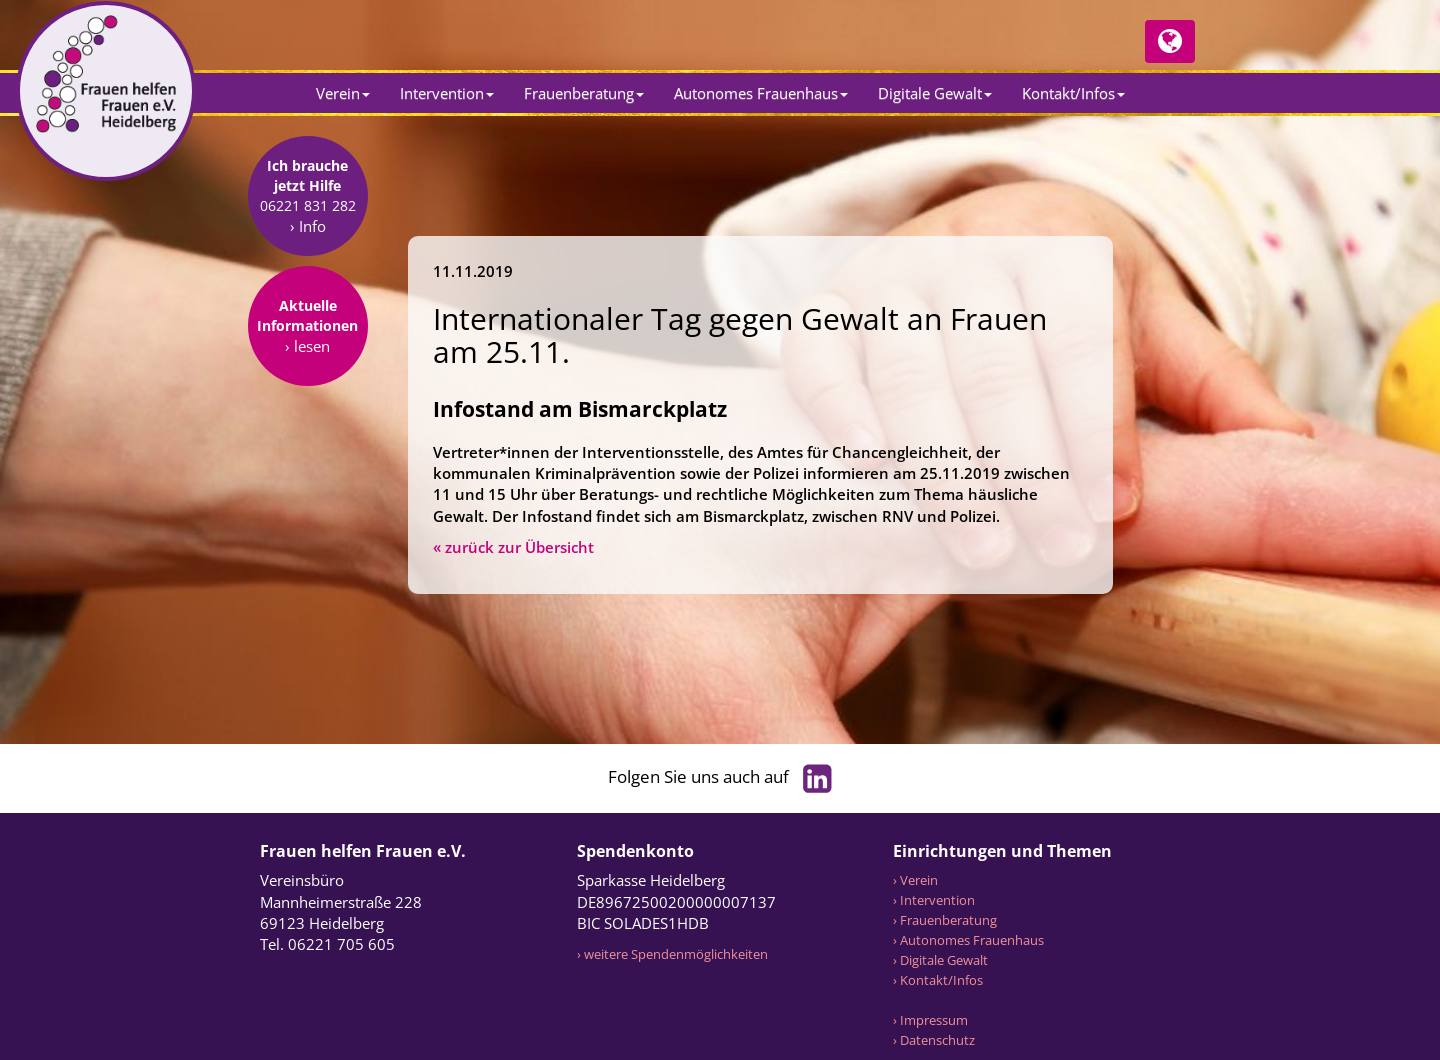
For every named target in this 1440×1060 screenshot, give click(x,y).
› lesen (307, 476)
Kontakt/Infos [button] (1073, 93)
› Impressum (930, 1020)
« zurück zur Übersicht (513, 547)
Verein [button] (343, 93)
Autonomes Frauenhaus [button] (761, 93)
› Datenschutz (934, 1040)
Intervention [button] (447, 93)
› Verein (915, 880)
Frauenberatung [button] (584, 93)
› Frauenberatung (945, 920)
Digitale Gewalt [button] (935, 93)
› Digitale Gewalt (940, 960)
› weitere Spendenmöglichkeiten (672, 954)
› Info (308, 356)
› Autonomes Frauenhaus (968, 940)
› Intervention (934, 900)
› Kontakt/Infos (938, 980)
